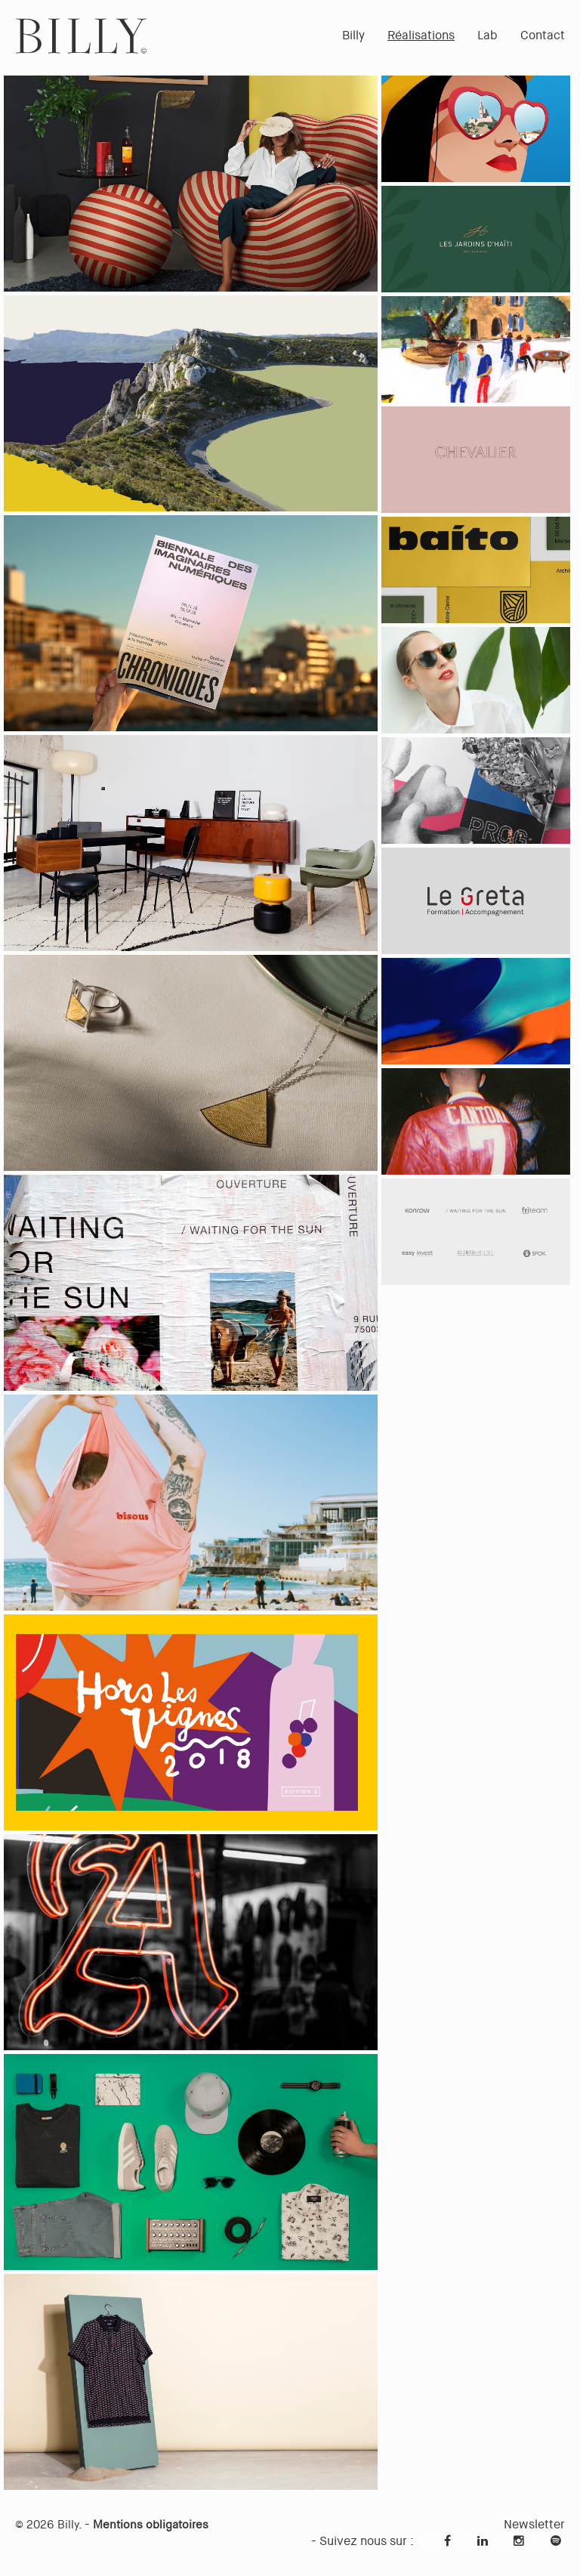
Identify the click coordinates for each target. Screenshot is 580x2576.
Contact (542, 35)
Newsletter (534, 2524)
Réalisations (421, 35)
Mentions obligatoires (150, 2524)
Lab (487, 35)
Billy (353, 35)
